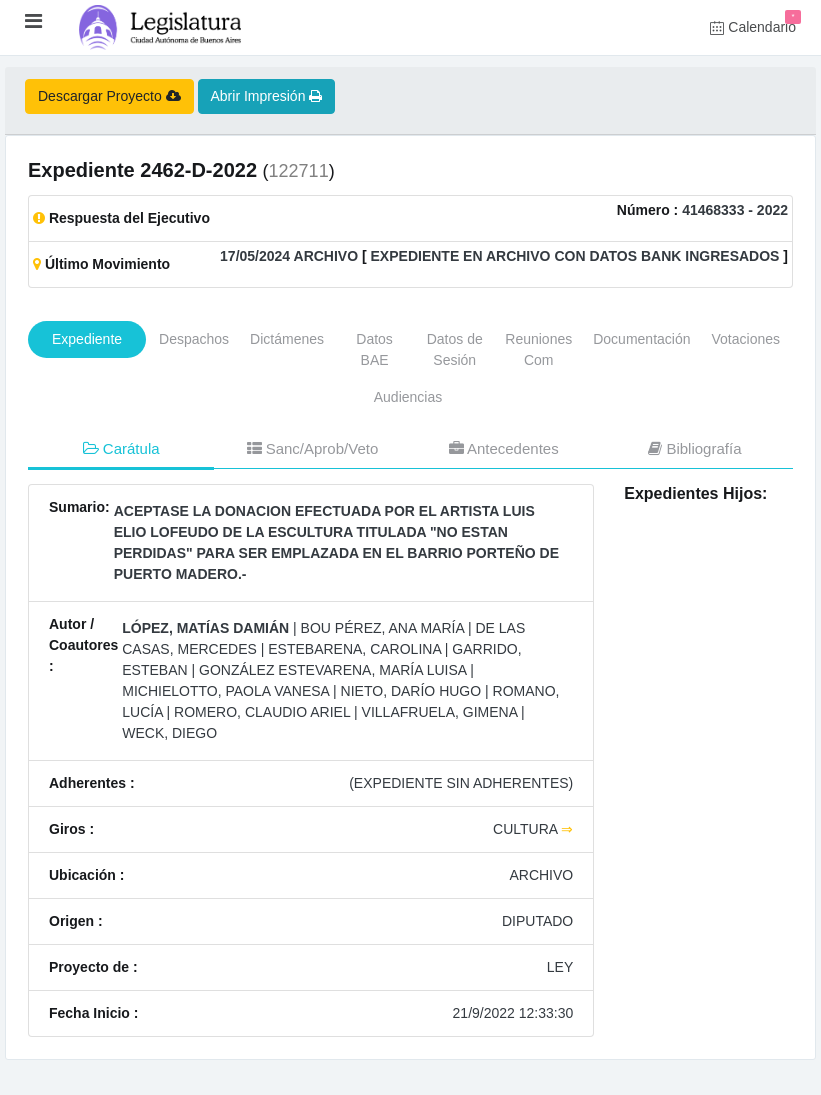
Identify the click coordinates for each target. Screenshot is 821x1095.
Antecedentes (504, 448)
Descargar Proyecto (109, 96)
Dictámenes (287, 339)
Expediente (87, 339)
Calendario (755, 22)
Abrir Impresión (267, 96)
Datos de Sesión (455, 349)
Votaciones (746, 339)
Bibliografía (694, 448)
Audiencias (408, 397)
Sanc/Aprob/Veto (313, 448)
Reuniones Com (538, 349)
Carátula (121, 448)
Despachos (194, 339)
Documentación (641, 339)
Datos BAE (374, 349)
